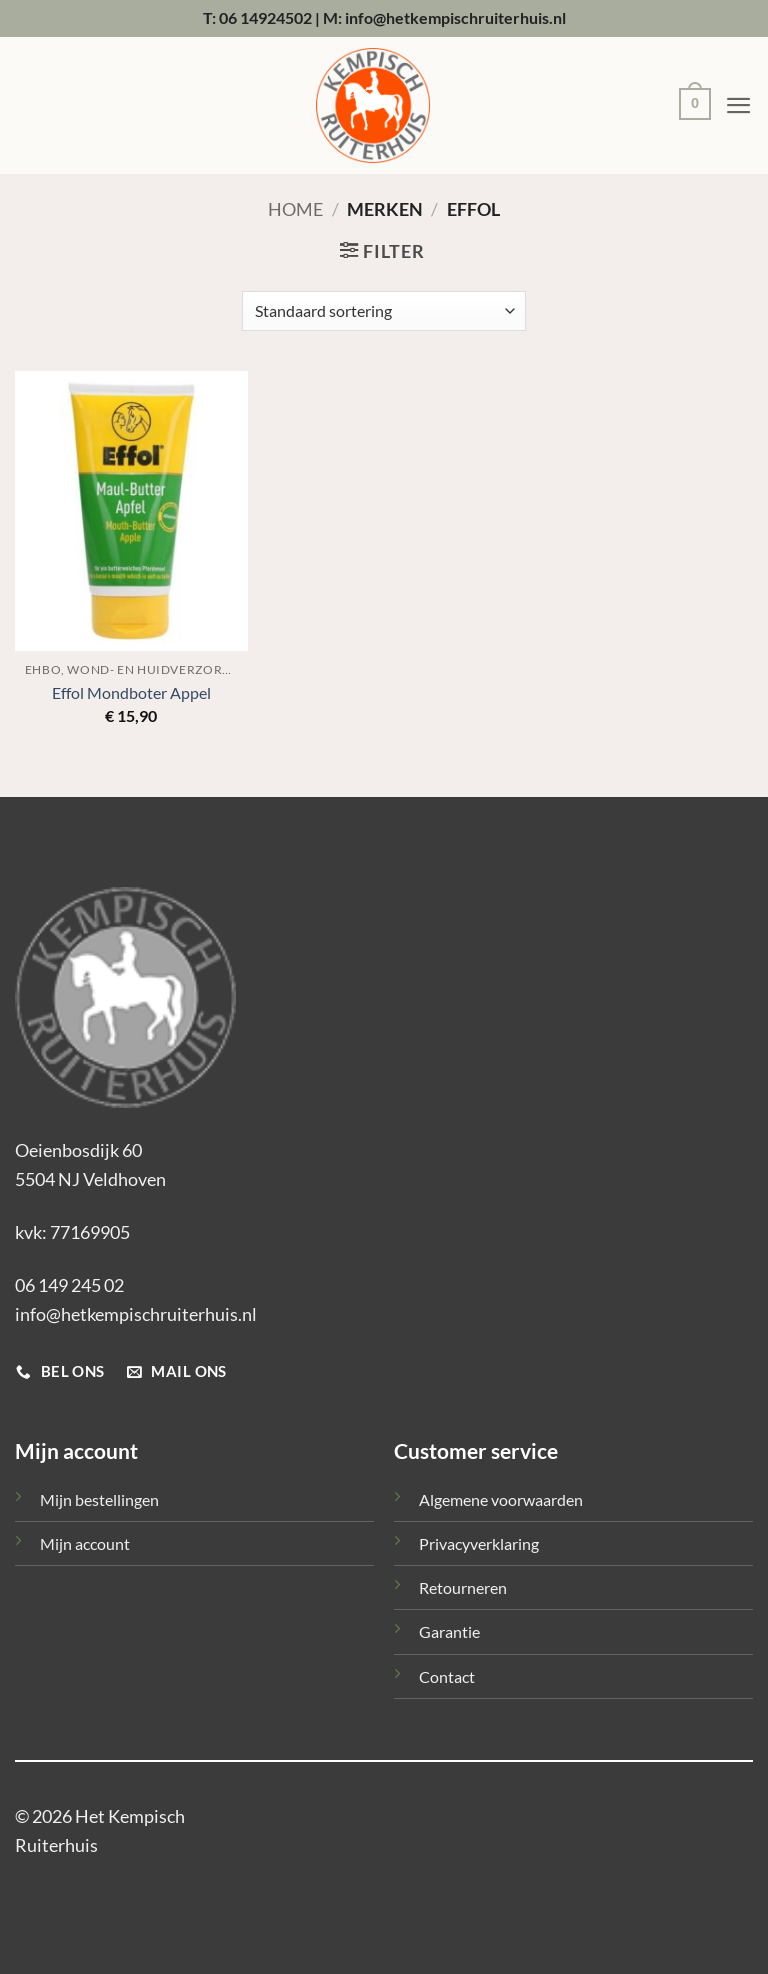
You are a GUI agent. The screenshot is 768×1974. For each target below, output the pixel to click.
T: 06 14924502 (257, 17)
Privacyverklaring (479, 1543)
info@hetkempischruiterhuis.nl (136, 1314)
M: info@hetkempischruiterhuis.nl (444, 17)
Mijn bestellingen (99, 1499)
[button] (690, 106)
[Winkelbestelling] (384, 311)
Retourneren (463, 1587)
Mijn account (85, 1543)
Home (295, 209)
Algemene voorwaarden (501, 1499)
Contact (447, 1676)
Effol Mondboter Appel (131, 692)
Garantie (449, 1631)
